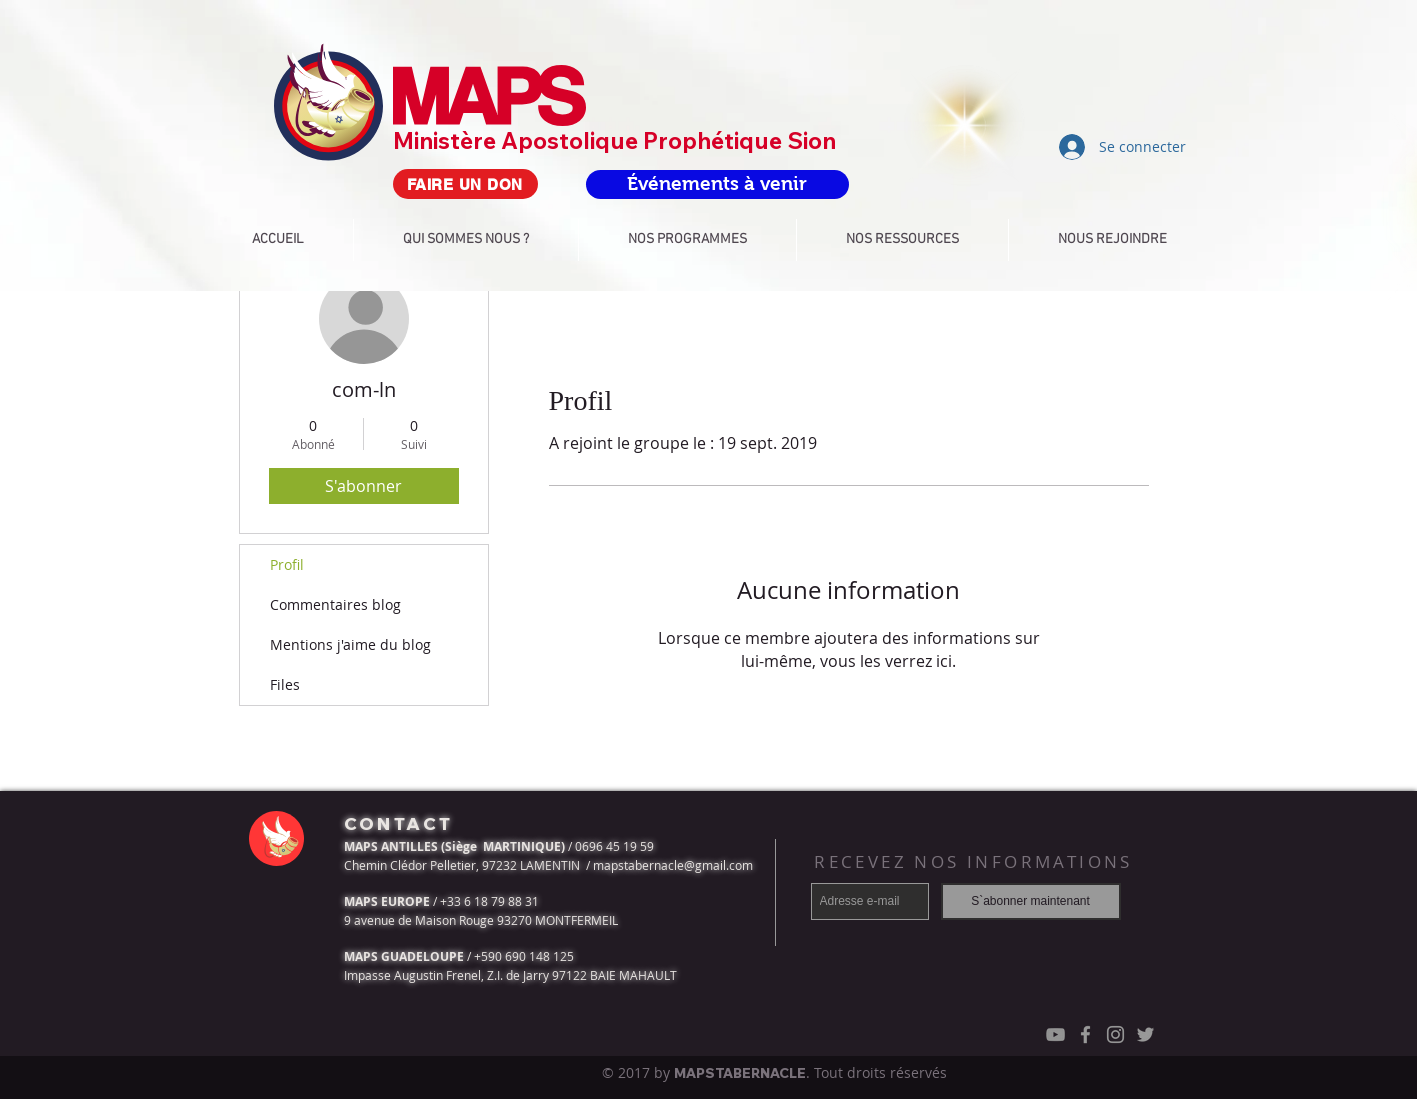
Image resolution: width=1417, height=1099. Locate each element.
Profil (287, 564)
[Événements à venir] (717, 184)
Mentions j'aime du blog (350, 644)
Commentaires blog (335, 604)
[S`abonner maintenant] (1031, 901)
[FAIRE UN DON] (465, 184)
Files (285, 684)
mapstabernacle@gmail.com (673, 865)
